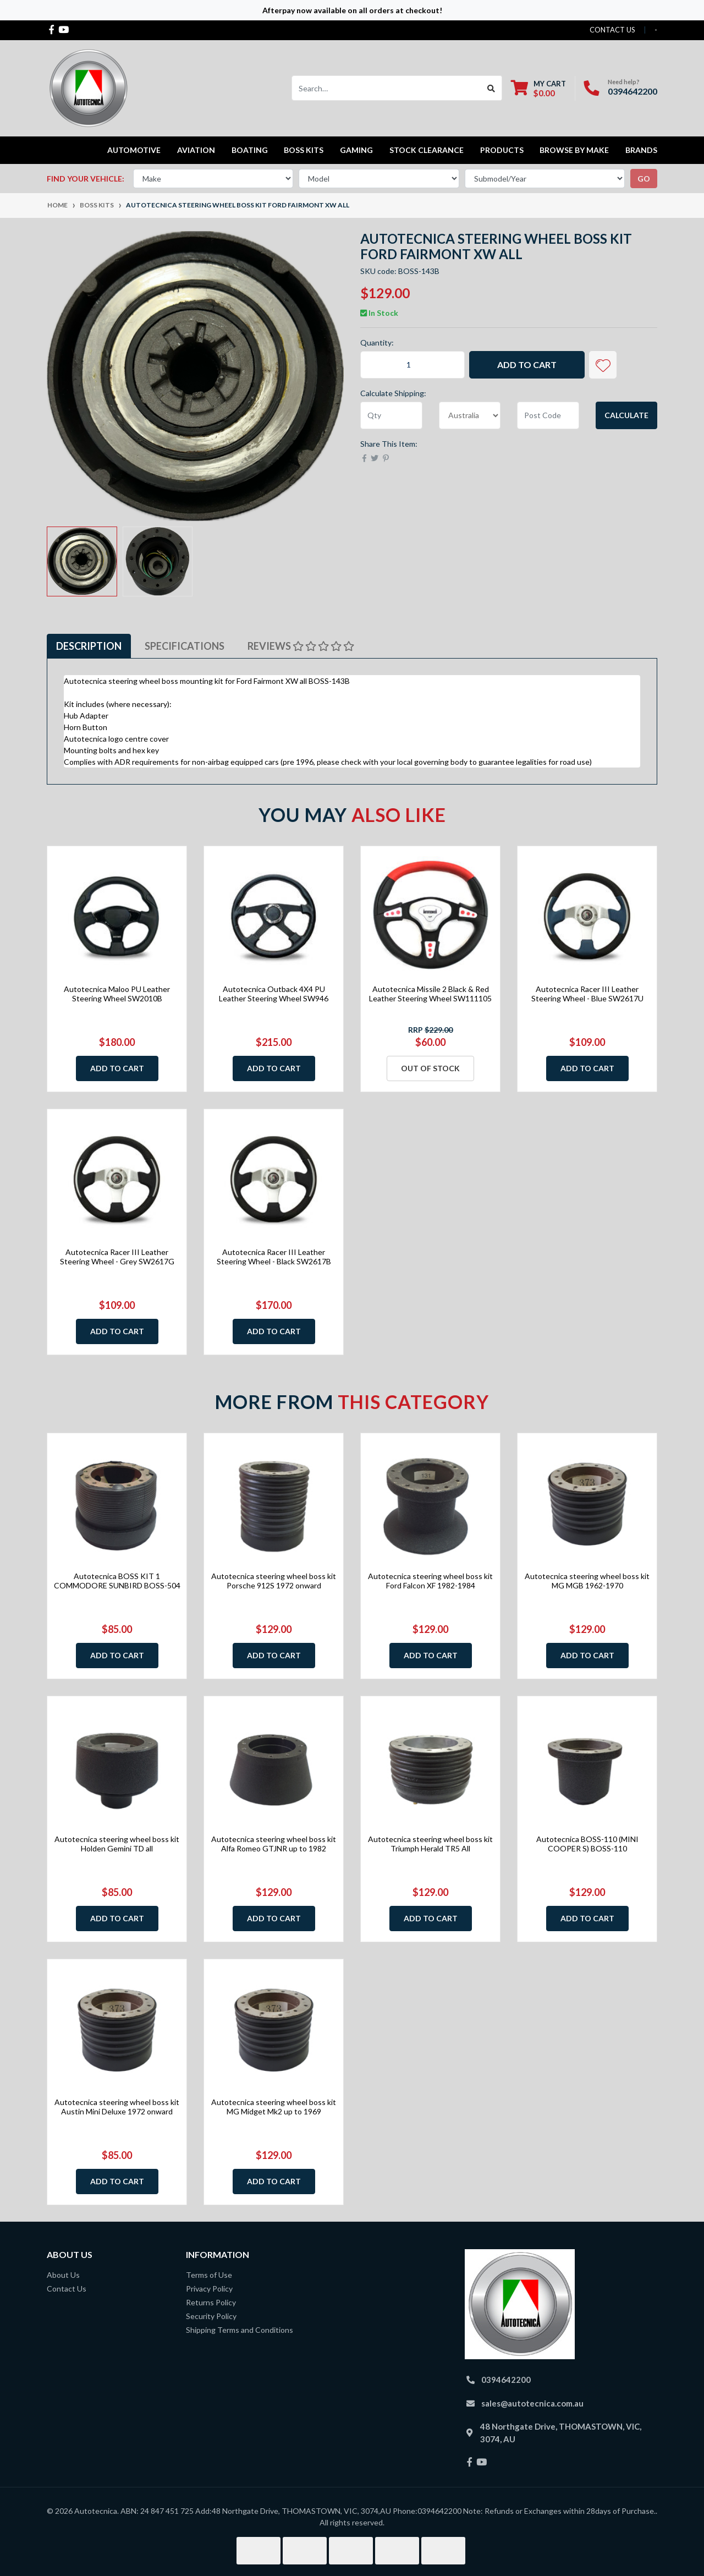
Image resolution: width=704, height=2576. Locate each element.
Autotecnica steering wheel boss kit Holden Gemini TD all (116, 1843)
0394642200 (632, 91)
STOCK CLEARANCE (426, 150)
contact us (612, 29)
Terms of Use (209, 2274)
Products (502, 150)
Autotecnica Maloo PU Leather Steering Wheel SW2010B (117, 993)
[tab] (89, 646)
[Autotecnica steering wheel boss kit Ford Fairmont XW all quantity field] (412, 365)
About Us (63, 2274)
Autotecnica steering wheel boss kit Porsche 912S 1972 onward (273, 1580)
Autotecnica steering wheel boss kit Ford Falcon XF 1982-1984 (430, 1580)
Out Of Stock (430, 1068)
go (643, 178)
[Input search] (386, 88)
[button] (603, 365)
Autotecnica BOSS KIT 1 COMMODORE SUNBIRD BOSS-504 (117, 1580)
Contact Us (66, 2288)
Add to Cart (527, 364)
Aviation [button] (196, 150)
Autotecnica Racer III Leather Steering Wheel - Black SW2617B (274, 1256)
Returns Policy (211, 2302)
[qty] (391, 415)
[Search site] (491, 88)
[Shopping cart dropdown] (538, 88)
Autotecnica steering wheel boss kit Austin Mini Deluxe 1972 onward (116, 2106)
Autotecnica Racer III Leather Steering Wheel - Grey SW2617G (117, 1256)
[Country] (470, 415)
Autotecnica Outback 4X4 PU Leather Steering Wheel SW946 (273, 993)
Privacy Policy (209, 2288)
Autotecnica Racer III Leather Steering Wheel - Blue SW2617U (587, 993)
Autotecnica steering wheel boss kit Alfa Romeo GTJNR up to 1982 (273, 1843)
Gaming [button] (356, 150)
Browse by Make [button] (574, 150)
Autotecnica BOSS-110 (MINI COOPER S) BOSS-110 (587, 1843)
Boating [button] (250, 150)
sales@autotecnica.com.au (532, 2403)
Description (89, 646)
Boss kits (303, 150)
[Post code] (548, 415)
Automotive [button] (134, 150)
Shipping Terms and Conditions (239, 2329)
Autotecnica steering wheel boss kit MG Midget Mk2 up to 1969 (273, 2106)
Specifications (184, 646)
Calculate (626, 415)
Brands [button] (641, 150)
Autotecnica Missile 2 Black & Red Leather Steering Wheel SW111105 (430, 993)
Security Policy (211, 2316)
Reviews (301, 646)
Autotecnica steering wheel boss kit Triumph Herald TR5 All (430, 1843)
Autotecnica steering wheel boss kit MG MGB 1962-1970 (587, 1580)
